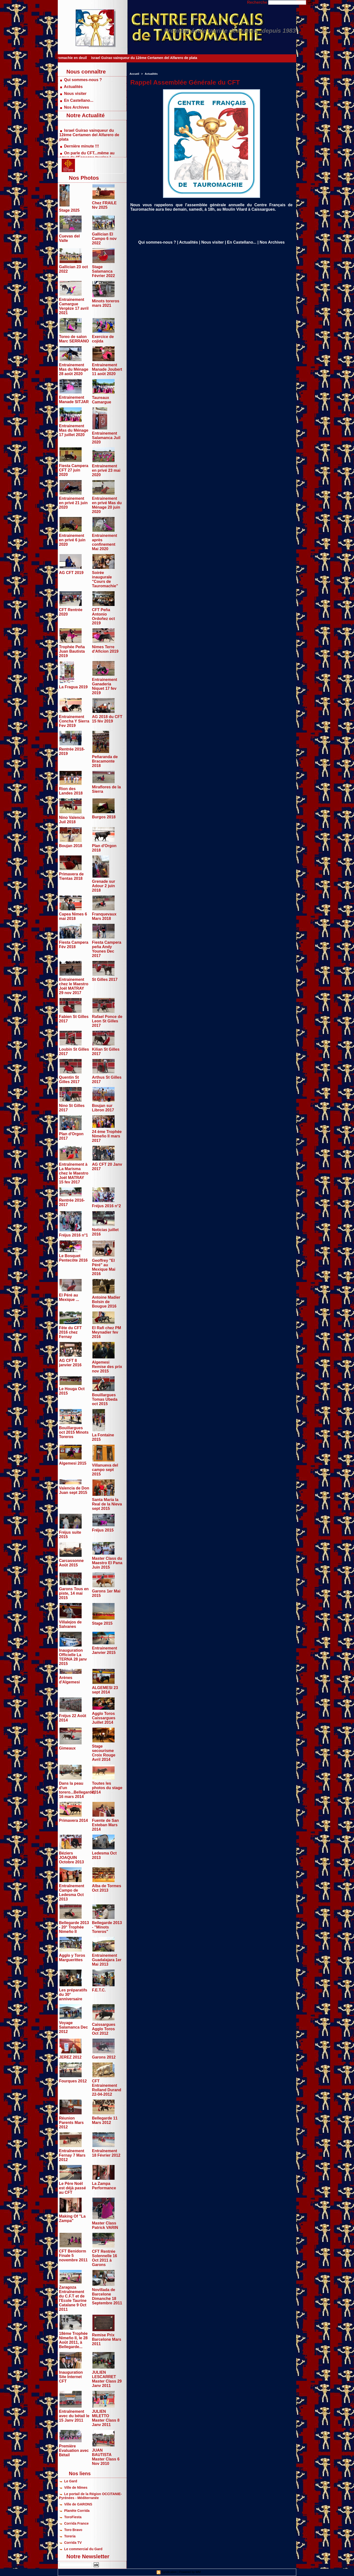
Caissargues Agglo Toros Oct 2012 (103, 2028)
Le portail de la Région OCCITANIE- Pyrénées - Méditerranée (90, 2496)
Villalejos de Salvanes (70, 1624)
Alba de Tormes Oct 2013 (106, 1888)
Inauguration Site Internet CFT (71, 2376)
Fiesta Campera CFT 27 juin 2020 (73, 470)
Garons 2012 (104, 2057)
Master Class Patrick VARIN (105, 2225)
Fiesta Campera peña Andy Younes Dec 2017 (106, 949)
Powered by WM (190, 2572)
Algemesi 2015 (72, 1463)
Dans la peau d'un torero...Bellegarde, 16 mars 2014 (77, 1790)
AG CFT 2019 (71, 573)
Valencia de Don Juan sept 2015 (74, 1490)
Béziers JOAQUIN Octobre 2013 (71, 1857)
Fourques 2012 (73, 2081)
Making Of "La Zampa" (72, 2218)
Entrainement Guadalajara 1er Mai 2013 (106, 1959)
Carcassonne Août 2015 (71, 1563)
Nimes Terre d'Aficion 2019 (105, 649)
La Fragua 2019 (73, 687)
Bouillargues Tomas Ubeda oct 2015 (105, 1399)
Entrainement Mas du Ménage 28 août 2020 (73, 369)
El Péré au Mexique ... (69, 1297)
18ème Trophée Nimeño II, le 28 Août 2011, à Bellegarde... (73, 2340)
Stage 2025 (69, 210)
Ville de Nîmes (76, 2487)
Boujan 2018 (70, 846)
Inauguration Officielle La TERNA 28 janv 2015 (73, 1657)
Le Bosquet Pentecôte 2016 (73, 1258)
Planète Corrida (76, 2511)
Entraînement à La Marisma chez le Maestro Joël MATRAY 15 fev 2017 (73, 1173)
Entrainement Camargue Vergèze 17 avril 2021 (73, 306)
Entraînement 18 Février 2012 (106, 2153)
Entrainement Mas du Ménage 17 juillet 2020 (73, 430)
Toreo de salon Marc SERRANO (74, 339)
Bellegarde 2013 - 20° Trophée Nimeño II (74, 1927)
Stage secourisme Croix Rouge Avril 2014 (103, 1753)
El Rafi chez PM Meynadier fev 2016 (106, 1332)
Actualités (71, 87)
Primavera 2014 (73, 1820)
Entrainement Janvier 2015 (104, 1650)
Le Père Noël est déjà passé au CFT (72, 2187)
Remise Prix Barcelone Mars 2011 (106, 2339)
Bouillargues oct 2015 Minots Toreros (73, 1432)
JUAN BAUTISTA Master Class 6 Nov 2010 (105, 2457)
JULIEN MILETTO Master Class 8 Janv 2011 (105, 2418)
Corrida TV (73, 2543)
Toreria (69, 2536)
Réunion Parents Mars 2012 (71, 2122)
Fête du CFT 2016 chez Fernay (70, 1332)
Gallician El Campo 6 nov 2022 (104, 238)
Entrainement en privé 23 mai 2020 (106, 470)
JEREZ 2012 (70, 2057)
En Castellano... (76, 100)
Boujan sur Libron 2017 (103, 1108)
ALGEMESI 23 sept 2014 (105, 1690)
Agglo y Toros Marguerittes (72, 1957)
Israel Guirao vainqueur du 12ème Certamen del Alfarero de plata (136, 58)
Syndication (169, 2572)
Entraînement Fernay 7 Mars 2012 (72, 2155)
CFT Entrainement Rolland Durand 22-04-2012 (106, 2087)
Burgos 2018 (104, 817)
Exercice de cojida (103, 339)
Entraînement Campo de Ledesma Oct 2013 (71, 1892)
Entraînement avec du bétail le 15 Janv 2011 (74, 2415)
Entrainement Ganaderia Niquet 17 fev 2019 (104, 686)
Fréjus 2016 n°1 (73, 1235)
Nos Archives (74, 107)
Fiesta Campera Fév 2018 (73, 944)
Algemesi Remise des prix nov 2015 (107, 1366)
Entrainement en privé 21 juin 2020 (73, 502)
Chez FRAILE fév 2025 (104, 205)
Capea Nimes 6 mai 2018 (73, 916)
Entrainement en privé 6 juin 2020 (72, 539)
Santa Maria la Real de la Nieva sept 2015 (107, 1504)
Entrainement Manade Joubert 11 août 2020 (107, 369)
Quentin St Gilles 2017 (69, 1079)
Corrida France (76, 2523)
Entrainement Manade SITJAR (74, 399)
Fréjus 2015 (103, 1530)
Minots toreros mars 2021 (105, 303)
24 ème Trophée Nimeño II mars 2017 (107, 1136)
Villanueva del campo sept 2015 (105, 1469)
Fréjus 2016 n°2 (106, 1206)
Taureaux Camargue (101, 400)
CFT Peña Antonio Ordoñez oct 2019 (103, 616)
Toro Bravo (73, 2530)
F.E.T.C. (99, 1990)
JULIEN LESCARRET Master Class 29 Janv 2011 (107, 2379)
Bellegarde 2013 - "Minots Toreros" (107, 1927)
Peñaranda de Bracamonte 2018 (105, 761)
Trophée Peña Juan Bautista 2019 (72, 651)
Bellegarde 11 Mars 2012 (105, 2120)
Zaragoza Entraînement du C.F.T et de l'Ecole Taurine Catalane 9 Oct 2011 (73, 2298)
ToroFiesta (73, 2517)
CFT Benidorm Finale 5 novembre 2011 (73, 2255)
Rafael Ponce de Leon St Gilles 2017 (107, 1021)
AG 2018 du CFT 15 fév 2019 (107, 719)
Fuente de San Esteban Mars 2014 (105, 1824)
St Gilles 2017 (105, 979)
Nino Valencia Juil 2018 (72, 819)
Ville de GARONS (78, 2504)
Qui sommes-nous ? (80, 80)
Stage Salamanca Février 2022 (103, 271)
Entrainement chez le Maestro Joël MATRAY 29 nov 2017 (73, 986)
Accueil (134, 73)
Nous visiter (73, 93)
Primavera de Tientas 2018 (71, 876)
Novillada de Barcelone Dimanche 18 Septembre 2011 (107, 2296)
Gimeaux (67, 1748)
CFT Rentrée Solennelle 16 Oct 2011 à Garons (104, 2258)
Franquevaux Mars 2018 (104, 916)
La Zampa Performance (104, 2185)
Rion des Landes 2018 (71, 791)
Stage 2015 (102, 1623)
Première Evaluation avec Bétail (74, 2450)
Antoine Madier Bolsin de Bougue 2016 (106, 1301)
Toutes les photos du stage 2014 (107, 1787)
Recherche (257, 2)
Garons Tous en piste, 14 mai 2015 (74, 1593)
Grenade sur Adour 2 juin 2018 (103, 885)
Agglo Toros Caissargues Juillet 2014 (103, 1717)
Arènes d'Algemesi (69, 1680)
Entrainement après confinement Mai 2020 (104, 542)
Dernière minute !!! (81, 148)
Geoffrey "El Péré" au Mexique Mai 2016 (103, 1267)
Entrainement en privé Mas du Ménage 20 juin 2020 (107, 505)
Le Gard (70, 2481)
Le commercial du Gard (83, 2549)
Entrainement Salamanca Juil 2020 (106, 437)
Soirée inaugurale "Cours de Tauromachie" (105, 579)
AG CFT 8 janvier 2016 (70, 1362)
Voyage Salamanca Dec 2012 (73, 2027)
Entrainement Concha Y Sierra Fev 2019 (74, 721)
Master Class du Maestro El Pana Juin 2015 (107, 1562)
